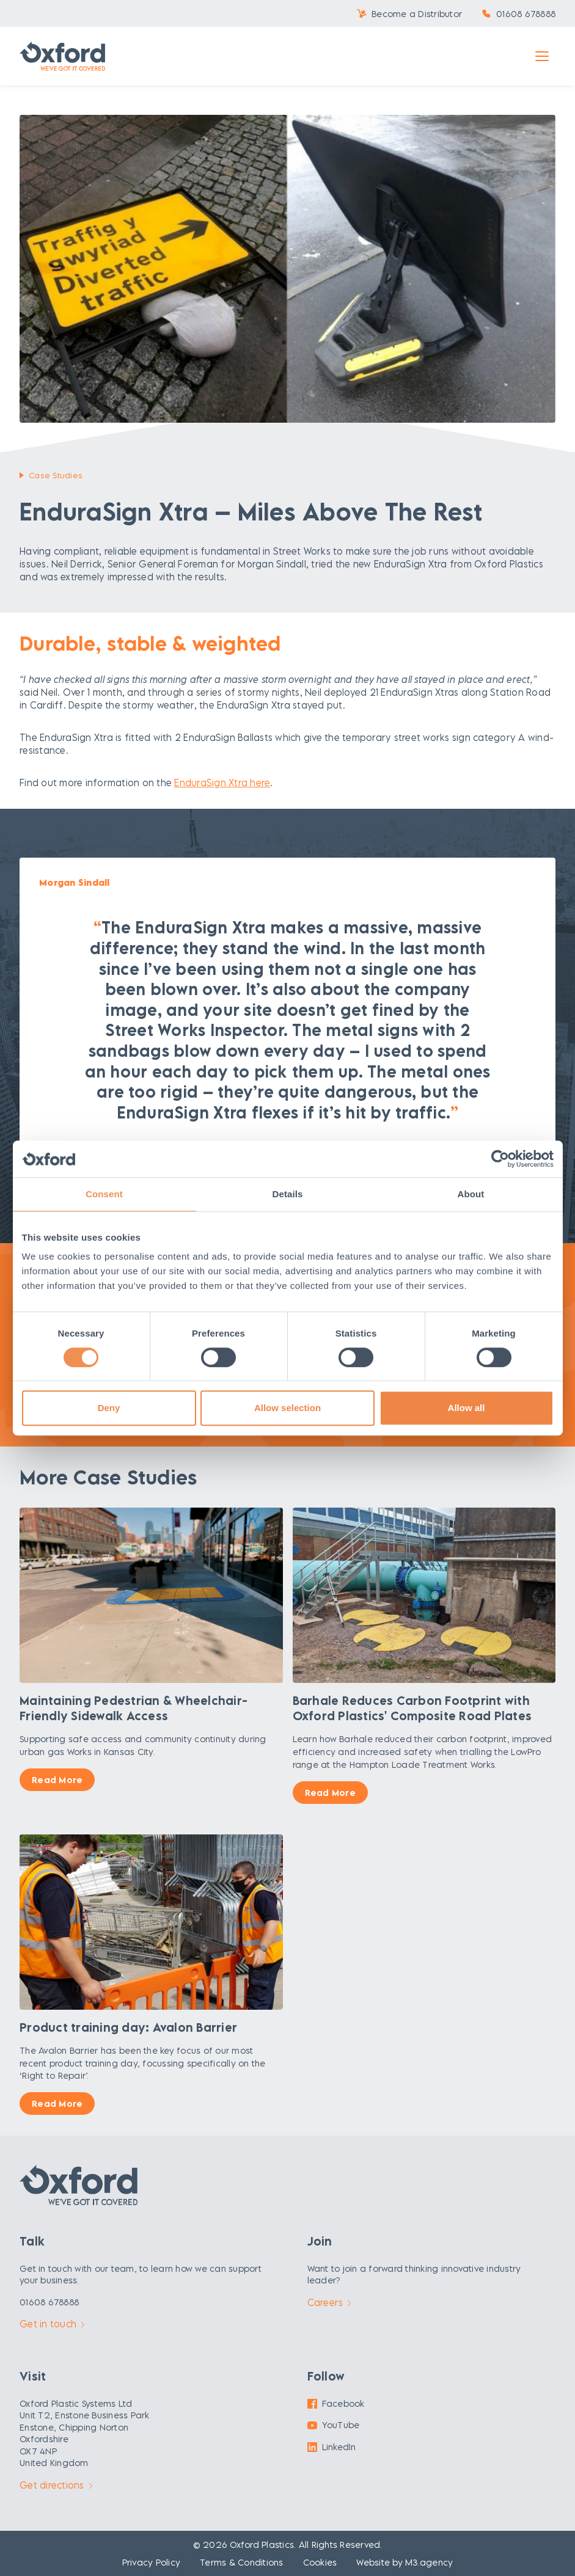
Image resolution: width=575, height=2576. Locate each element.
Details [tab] (288, 1194)
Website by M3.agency (404, 2562)
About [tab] (471, 1194)
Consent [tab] (104, 1194)
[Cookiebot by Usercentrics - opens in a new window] (500, 1159)
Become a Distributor (417, 14)
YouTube (333, 2425)
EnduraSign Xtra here (222, 782)
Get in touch (52, 2323)
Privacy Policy (151, 2562)
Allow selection (287, 1408)
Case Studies (55, 475)
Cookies (320, 2562)
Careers (329, 2302)
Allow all (466, 1408)
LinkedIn (331, 2447)
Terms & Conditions (242, 2562)
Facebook (336, 2403)
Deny (109, 1408)
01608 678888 (525, 14)
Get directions (56, 2484)
